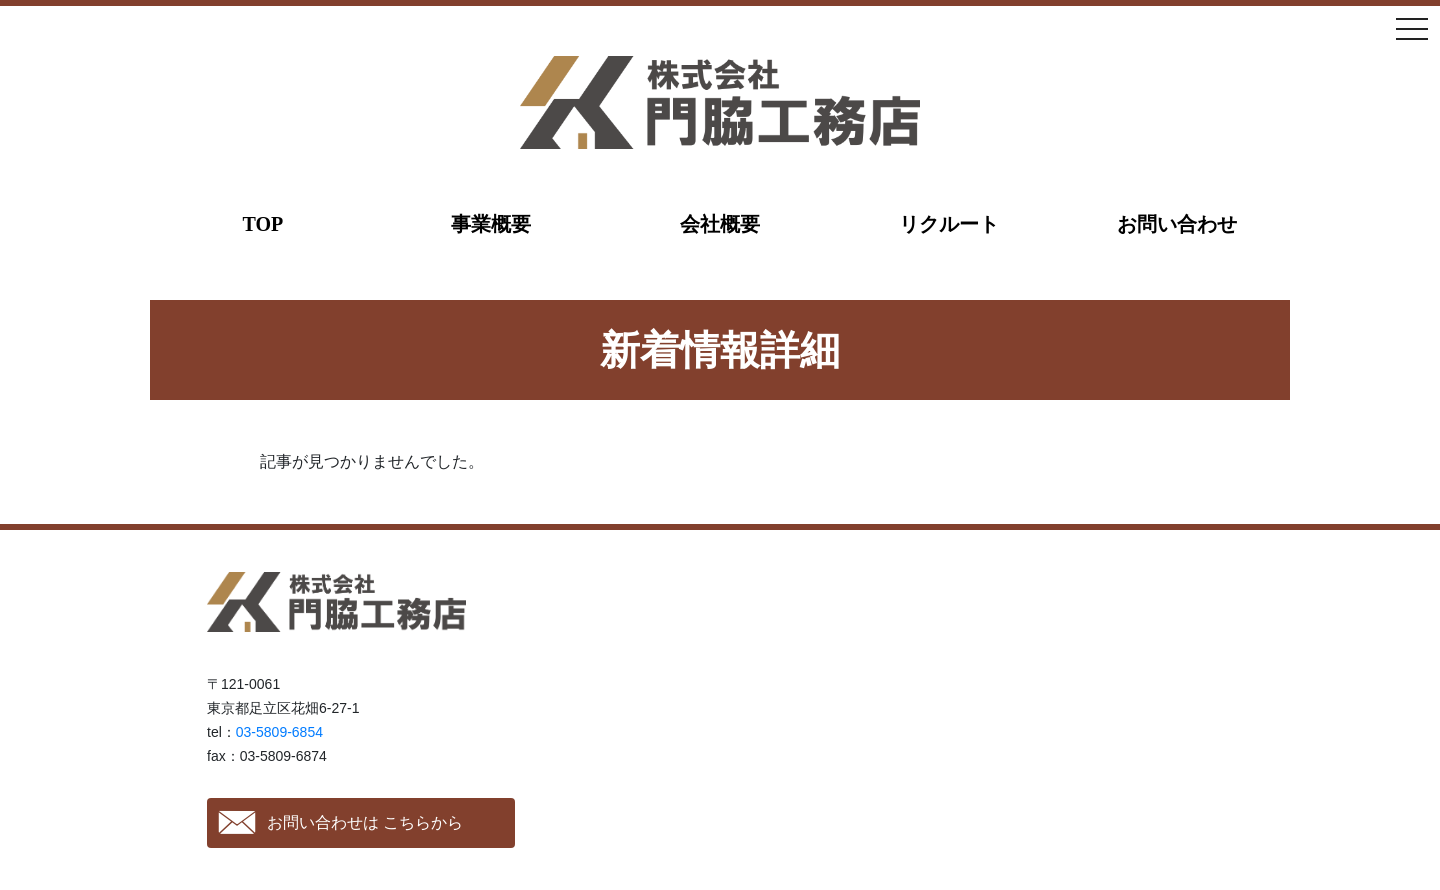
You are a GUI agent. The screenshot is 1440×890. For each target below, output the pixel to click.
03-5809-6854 (279, 732)
